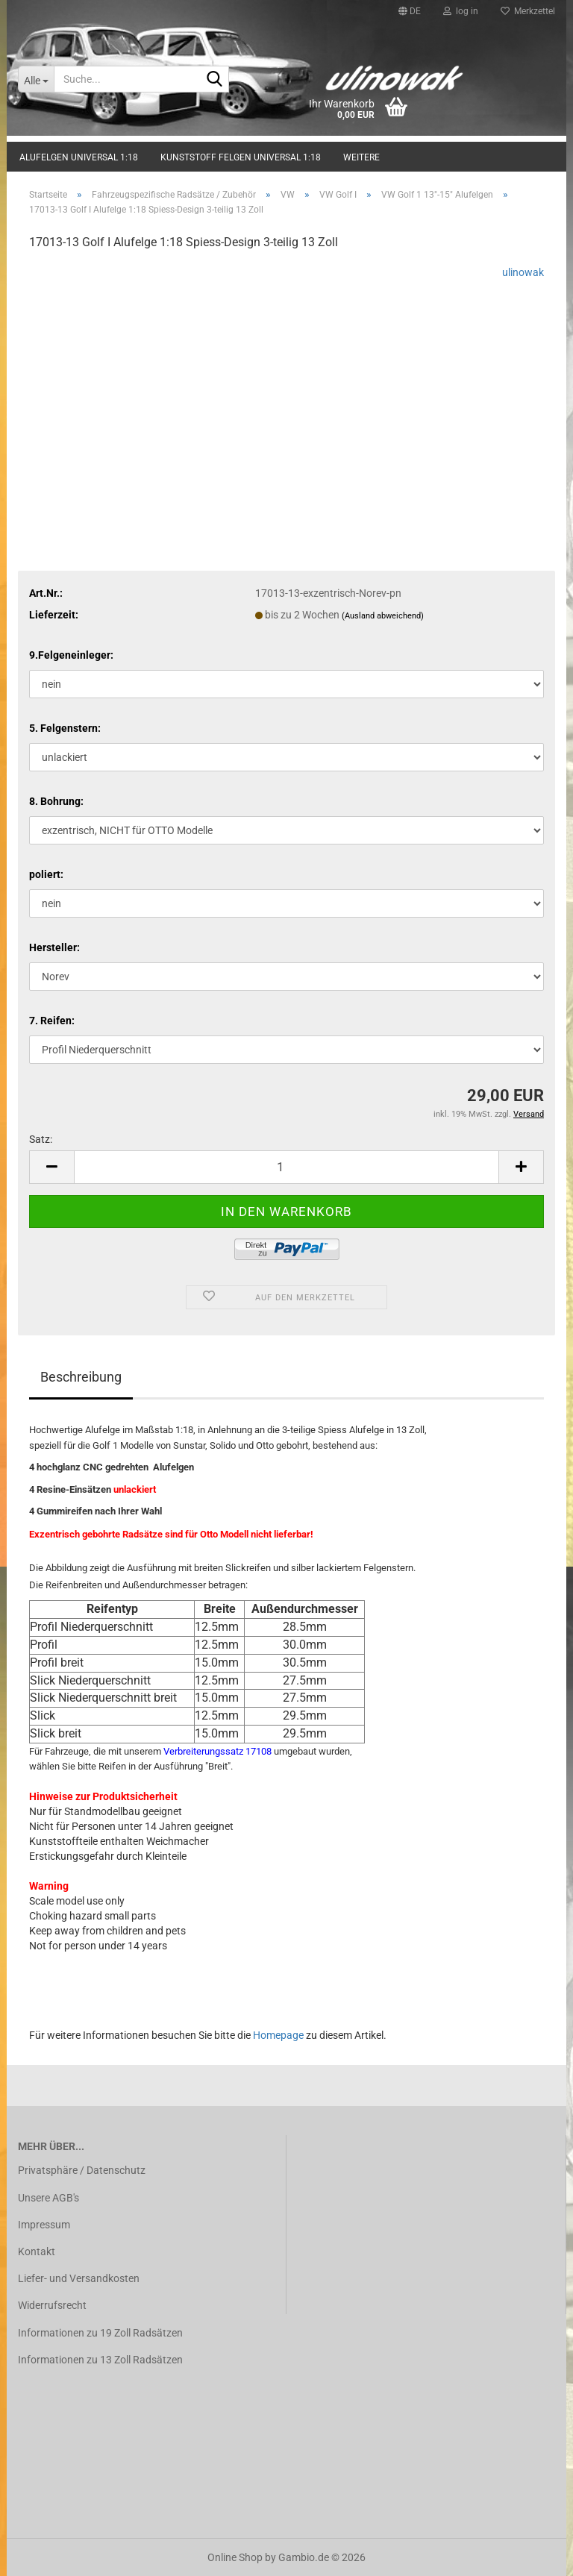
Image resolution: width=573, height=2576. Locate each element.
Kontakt (36, 2251)
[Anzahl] (286, 1167)
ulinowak (523, 272)
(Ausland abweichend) (383, 616)
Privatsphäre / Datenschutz (81, 2170)
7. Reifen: (52, 1021)
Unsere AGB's (48, 2198)
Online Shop (235, 2557)
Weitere (361, 157)
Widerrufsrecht (52, 2305)
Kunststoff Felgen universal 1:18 (240, 157)
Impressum (44, 2225)
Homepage (278, 2035)
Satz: (40, 1139)
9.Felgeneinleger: (71, 655)
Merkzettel (528, 11)
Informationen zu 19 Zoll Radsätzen (100, 2333)
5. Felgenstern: (65, 728)
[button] (409, 11)
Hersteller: (54, 947)
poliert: (46, 874)
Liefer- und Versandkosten (79, 2278)
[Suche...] (36, 79)
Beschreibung (81, 1377)
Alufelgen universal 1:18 (78, 157)
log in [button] (460, 11)
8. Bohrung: (56, 801)
